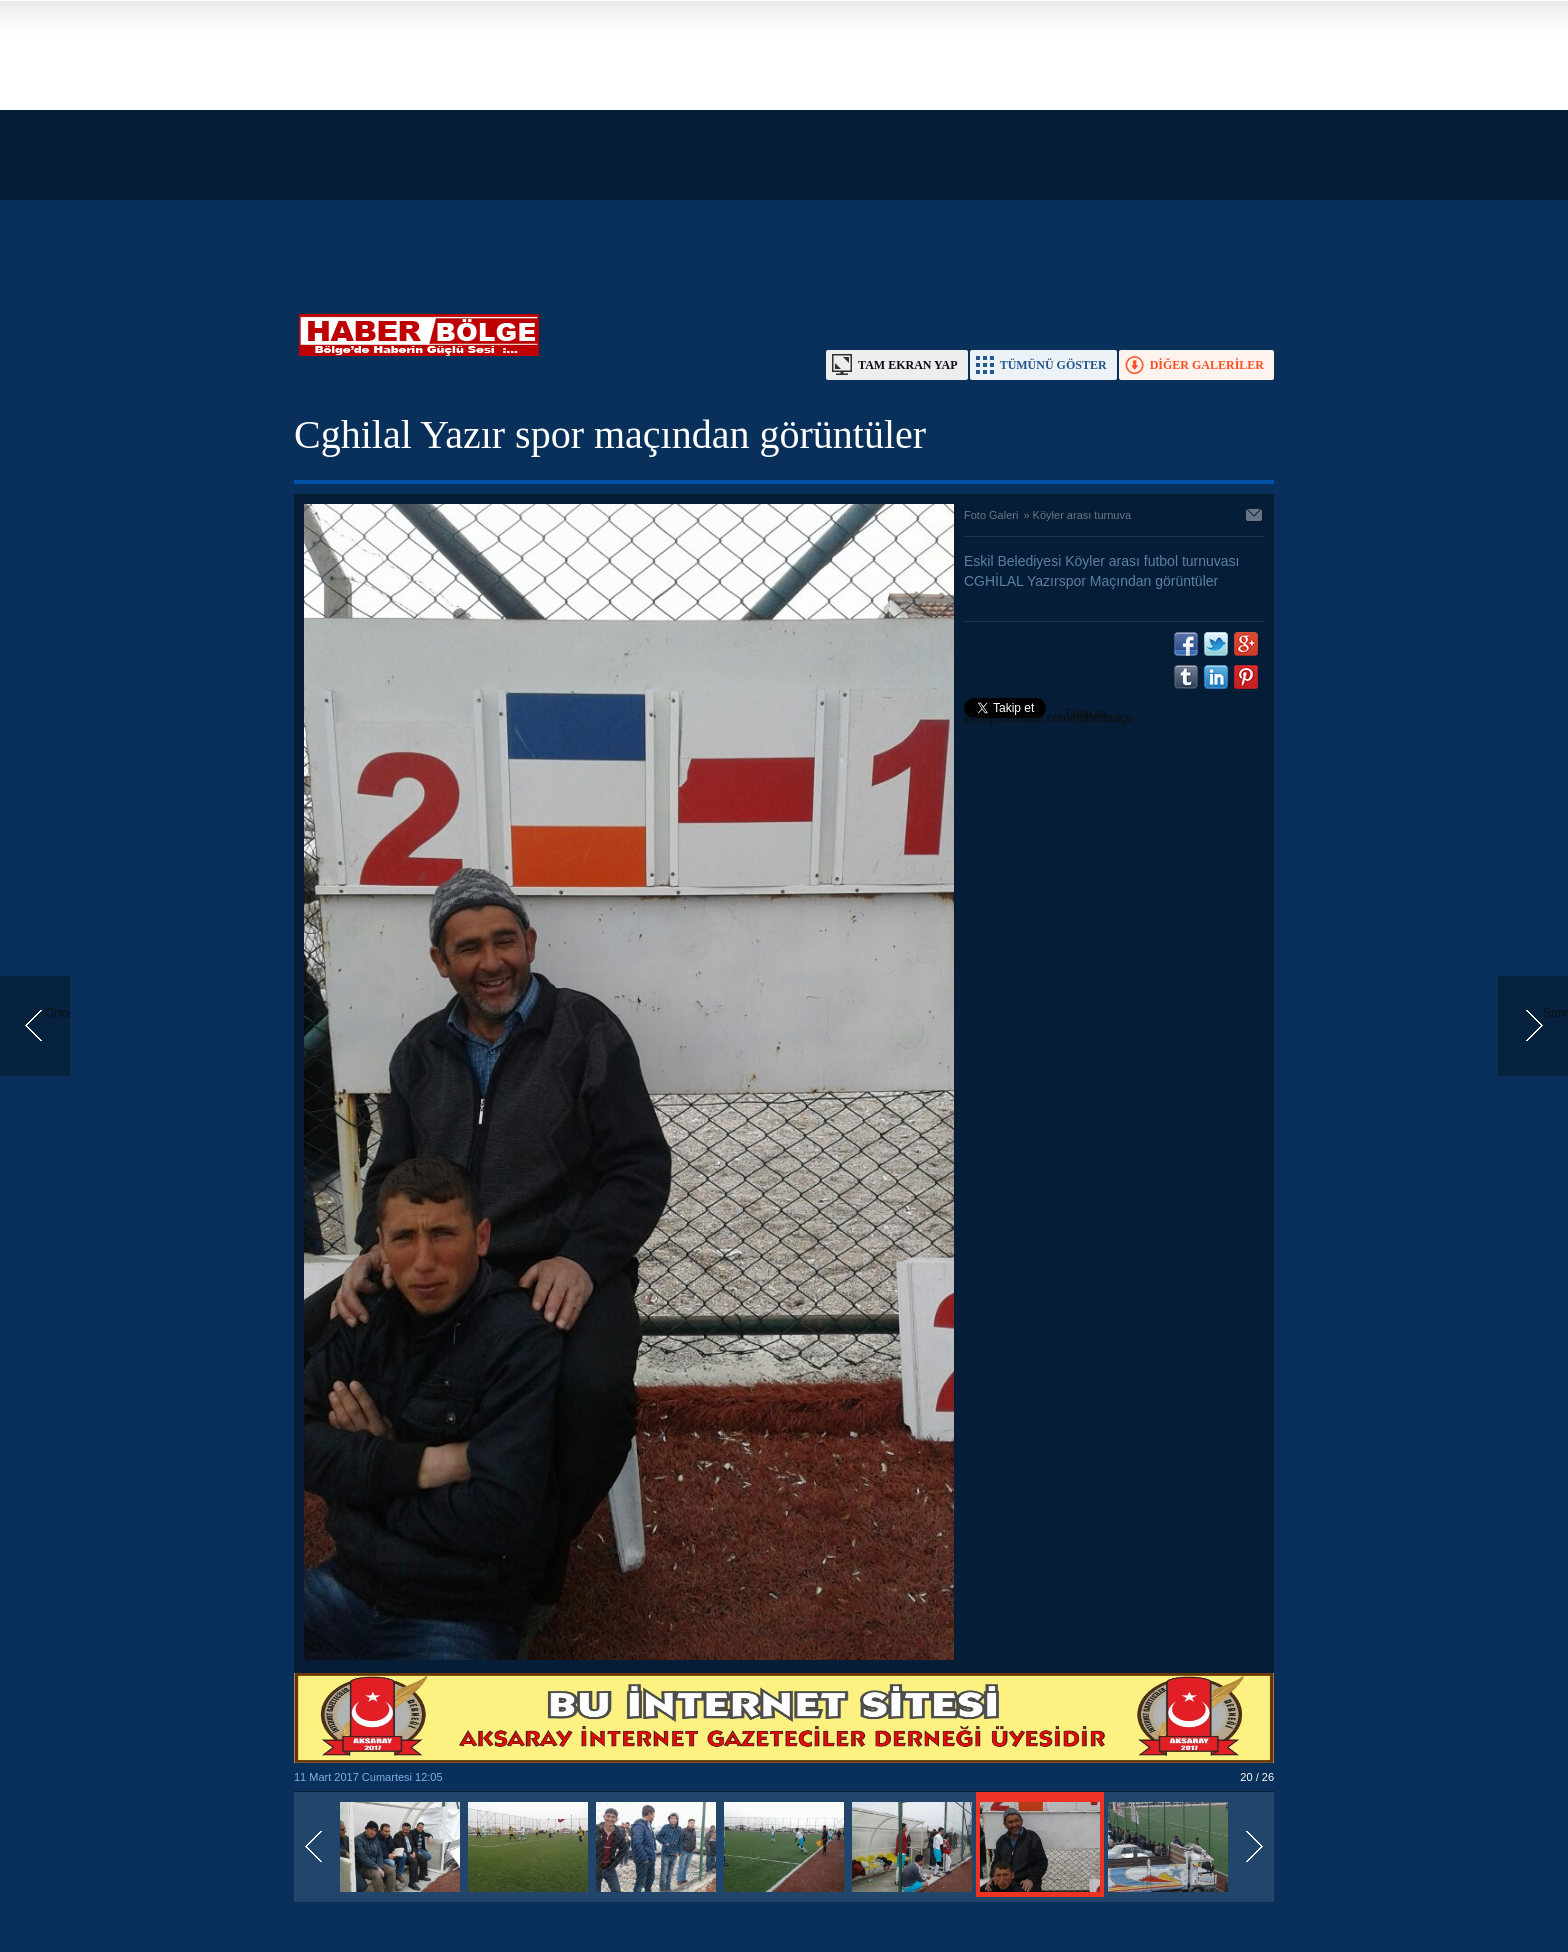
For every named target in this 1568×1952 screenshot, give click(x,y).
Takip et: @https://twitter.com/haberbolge (1048, 716)
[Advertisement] (600, 140)
